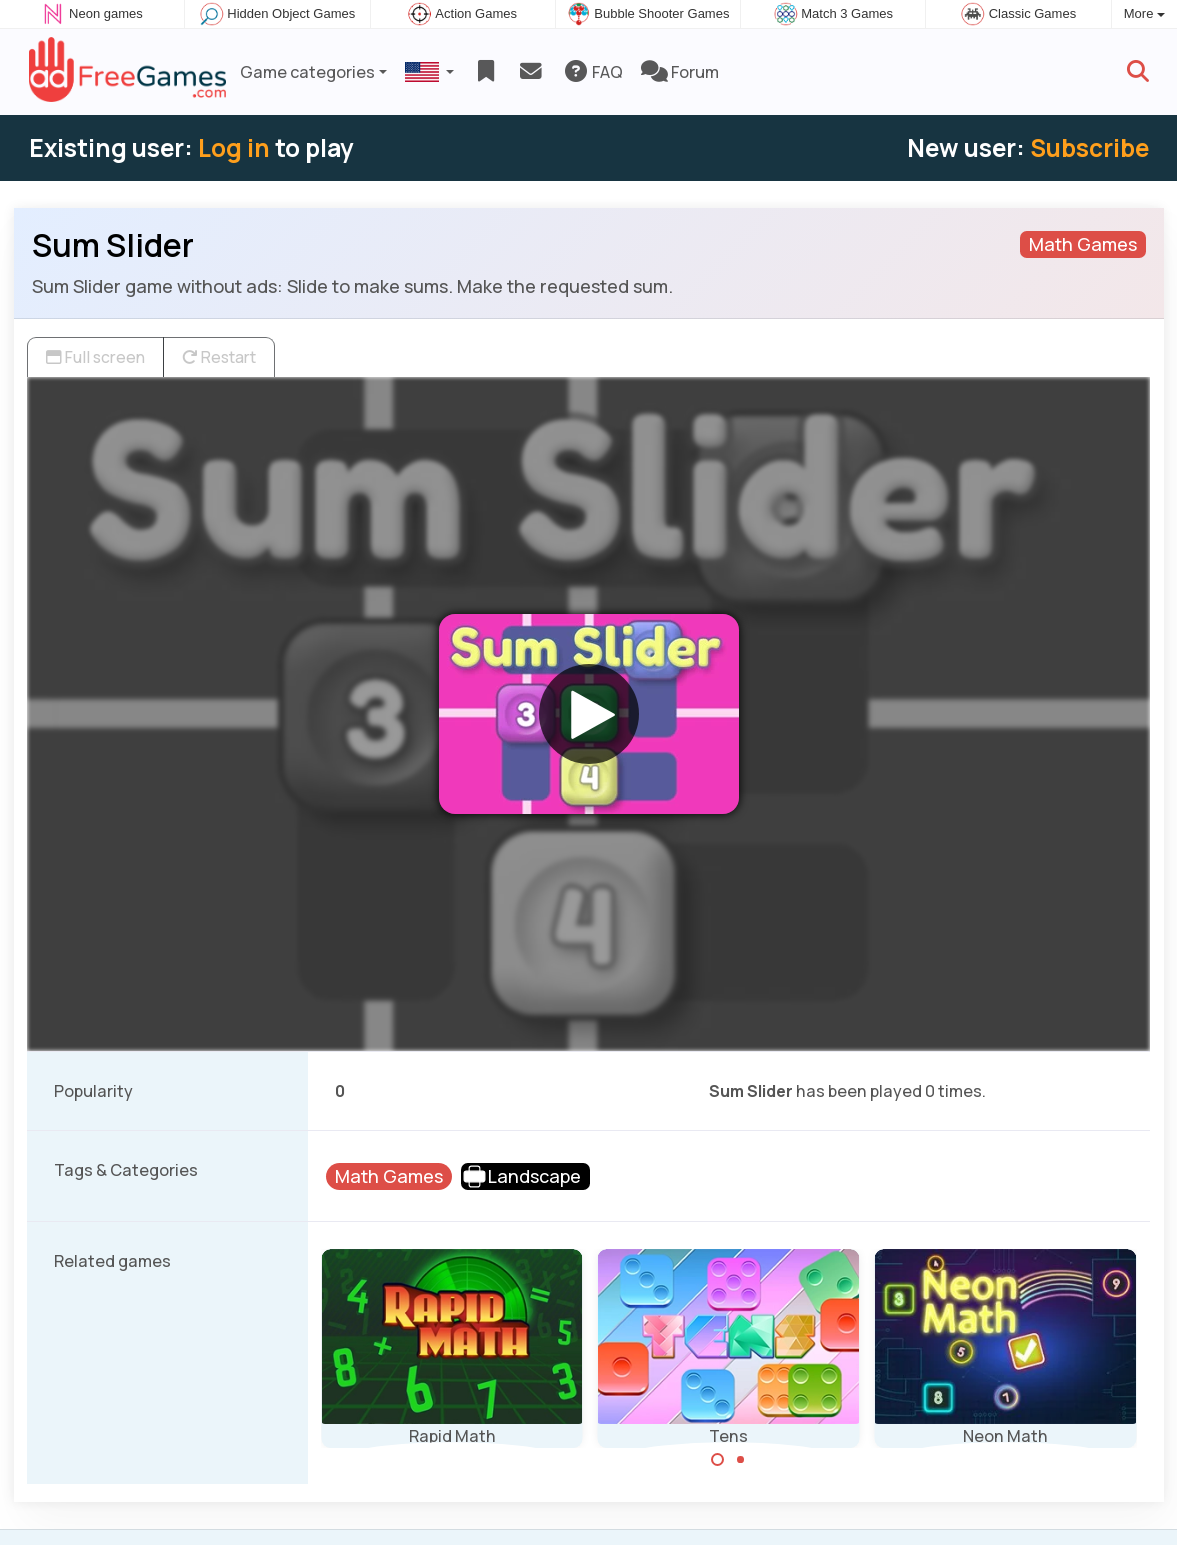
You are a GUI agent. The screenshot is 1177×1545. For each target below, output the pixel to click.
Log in (234, 147)
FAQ (592, 72)
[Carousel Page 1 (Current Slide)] (718, 1460)
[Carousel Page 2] (740, 1460)
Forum (680, 72)
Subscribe (1089, 147)
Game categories (307, 72)
